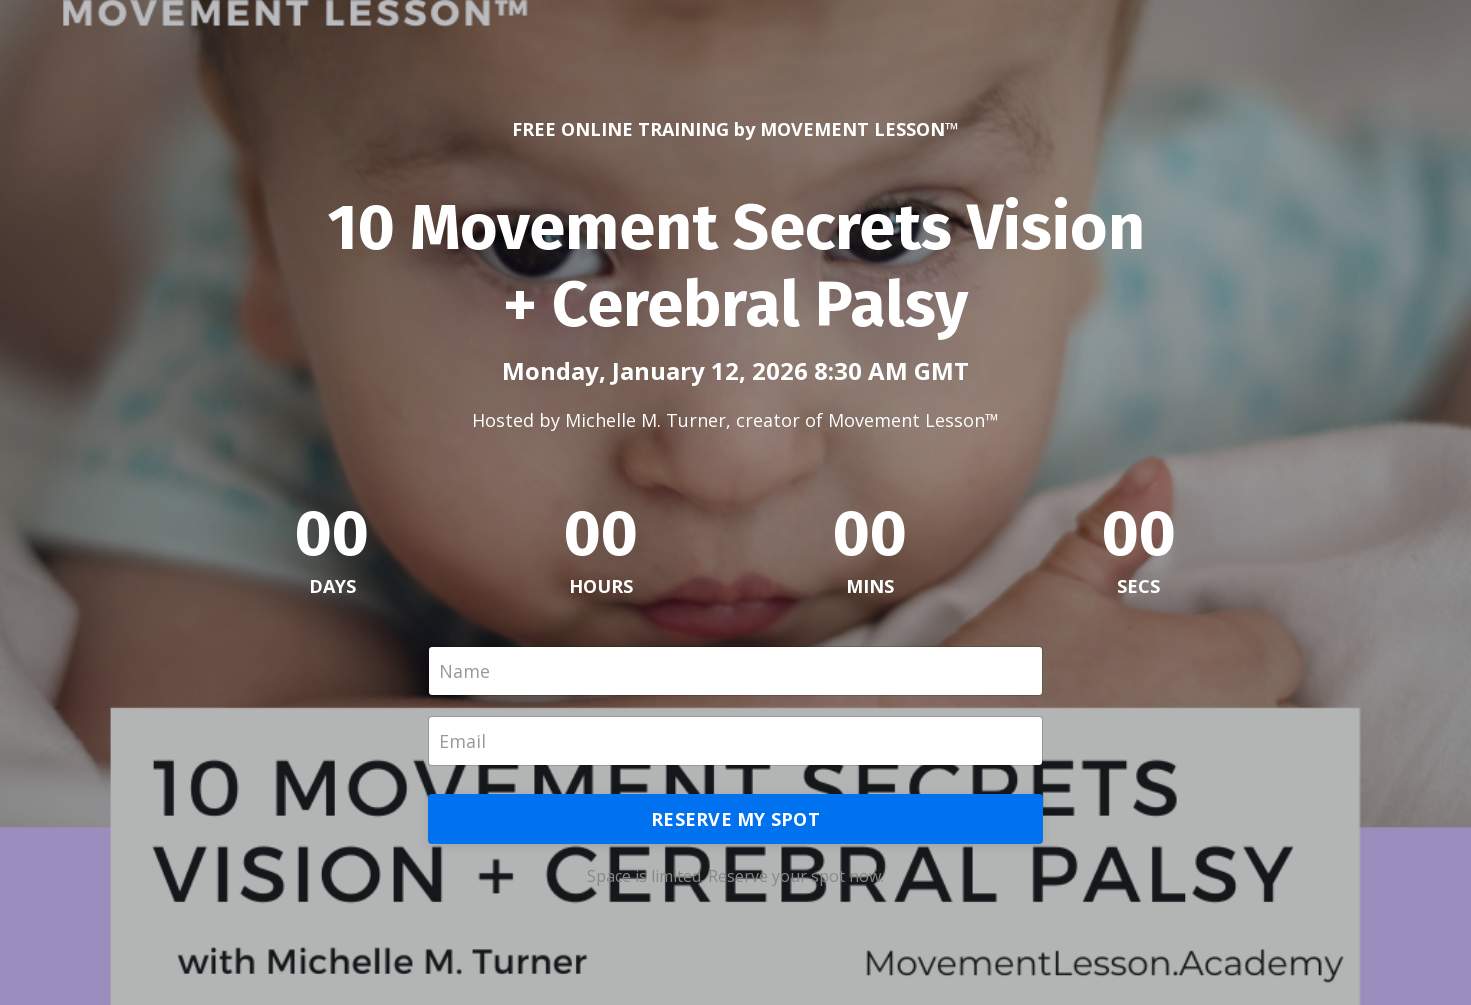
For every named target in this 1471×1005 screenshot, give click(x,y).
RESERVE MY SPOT (735, 819)
